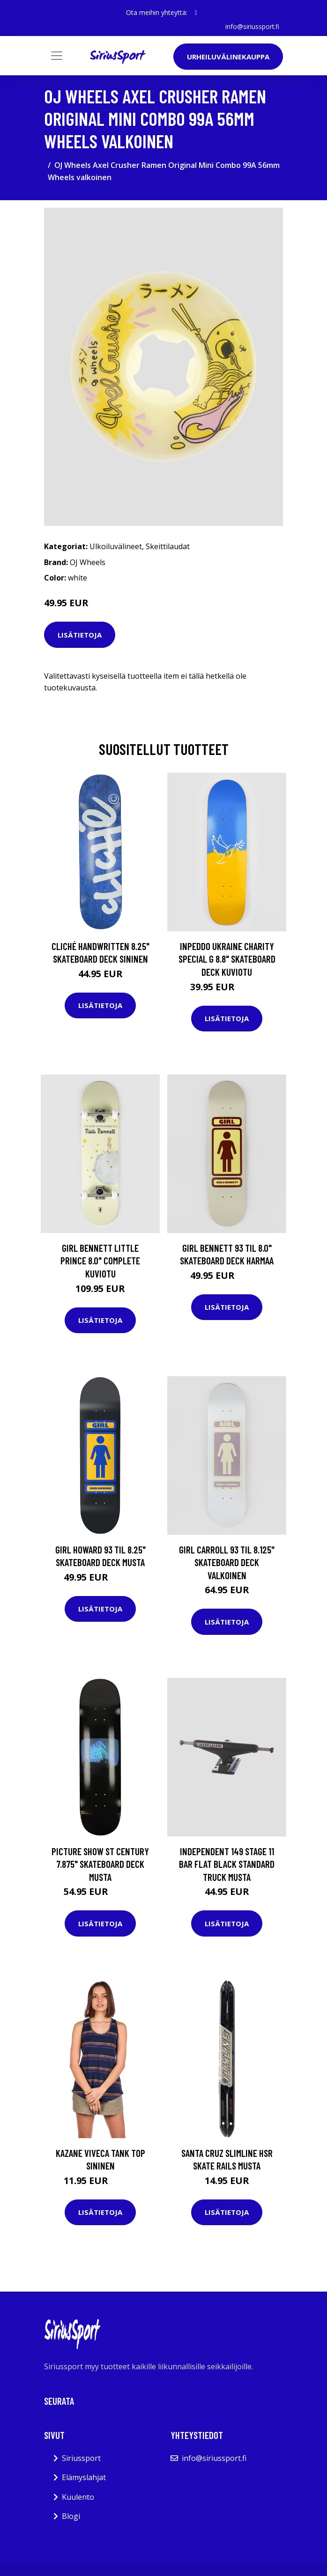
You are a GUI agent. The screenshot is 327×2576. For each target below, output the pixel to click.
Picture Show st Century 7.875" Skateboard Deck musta (100, 1863)
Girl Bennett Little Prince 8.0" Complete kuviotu (100, 1260)
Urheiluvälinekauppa (228, 56)
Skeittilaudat (168, 546)
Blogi (71, 2516)
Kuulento (78, 2497)
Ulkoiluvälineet (115, 546)
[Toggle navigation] (56, 56)
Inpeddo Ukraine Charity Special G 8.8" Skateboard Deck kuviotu (226, 958)
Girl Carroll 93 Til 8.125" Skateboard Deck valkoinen (227, 1562)
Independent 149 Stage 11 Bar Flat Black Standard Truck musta (227, 1863)
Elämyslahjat (84, 2477)
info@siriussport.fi (252, 26)
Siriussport (81, 2458)
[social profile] (196, 13)
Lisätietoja (80, 634)
